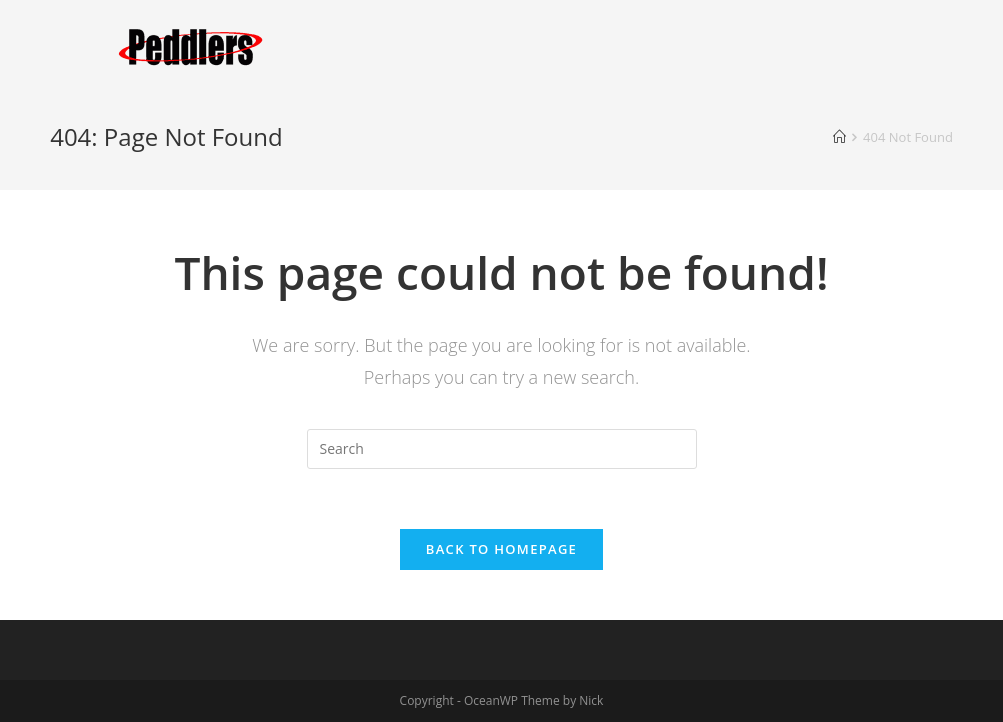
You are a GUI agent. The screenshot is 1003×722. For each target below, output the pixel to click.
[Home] (839, 137)
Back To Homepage (501, 549)
